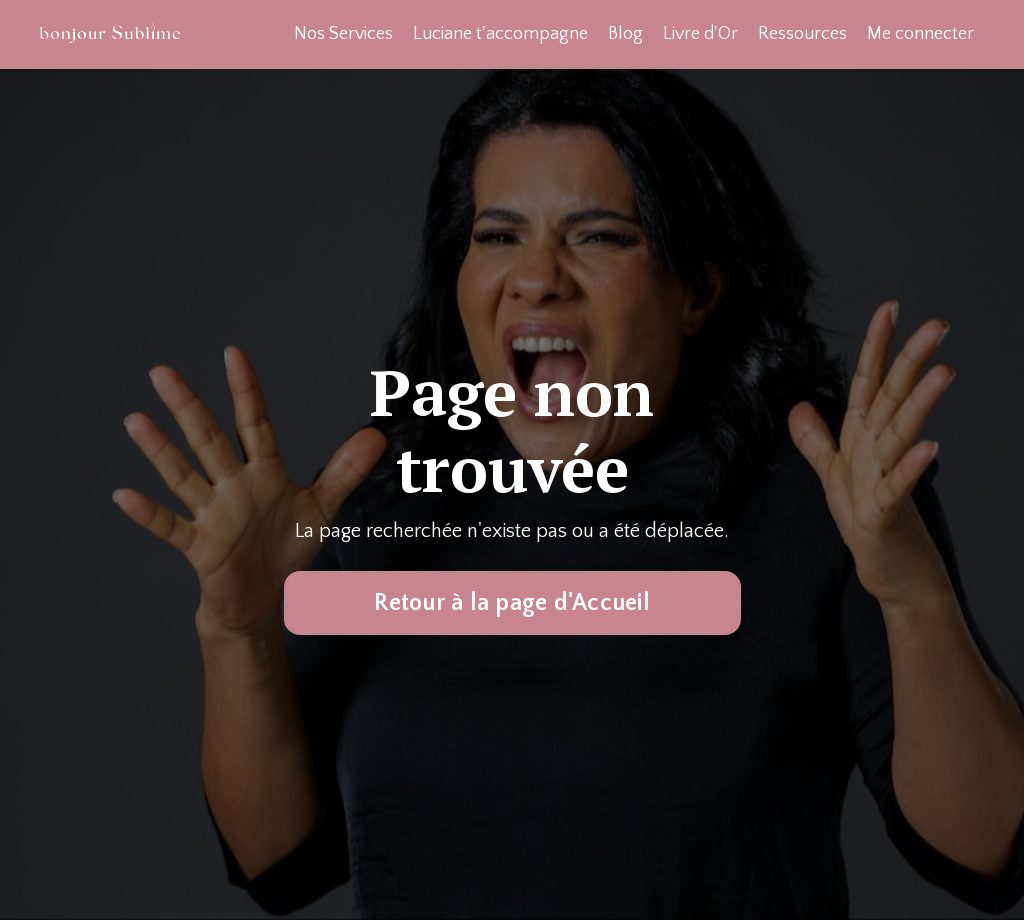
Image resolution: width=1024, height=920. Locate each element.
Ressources (802, 34)
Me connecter (920, 34)
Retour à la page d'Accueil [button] (512, 603)
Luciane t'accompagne (500, 34)
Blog (625, 34)
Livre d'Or (700, 34)
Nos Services (343, 34)
